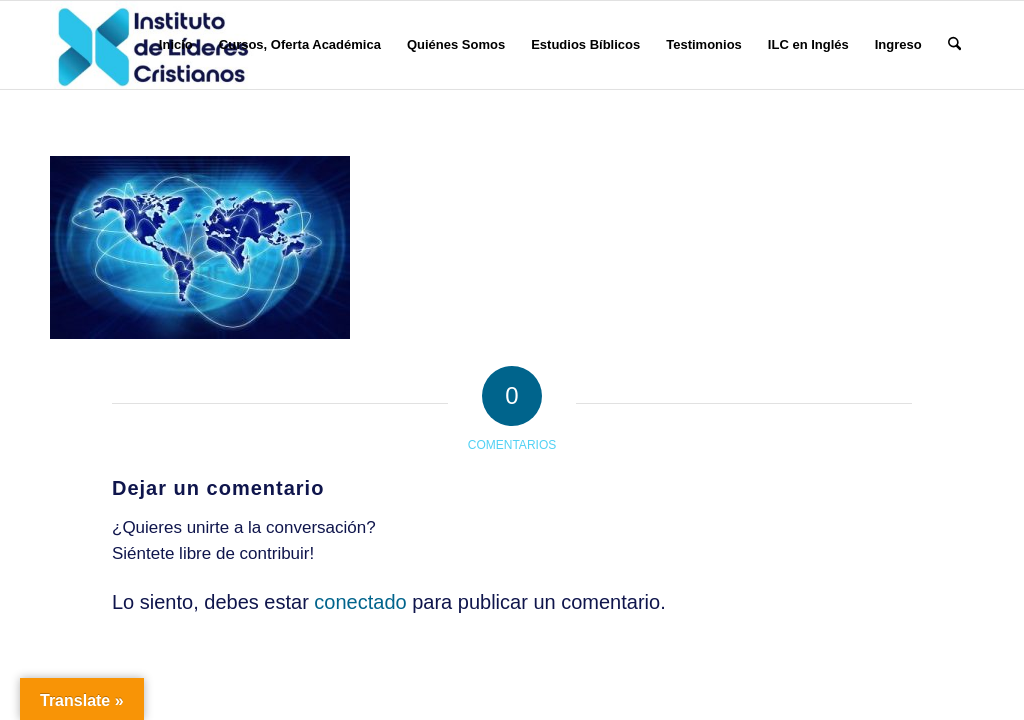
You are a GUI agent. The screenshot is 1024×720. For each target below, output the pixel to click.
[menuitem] (176, 45)
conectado (360, 602)
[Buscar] (954, 45)
